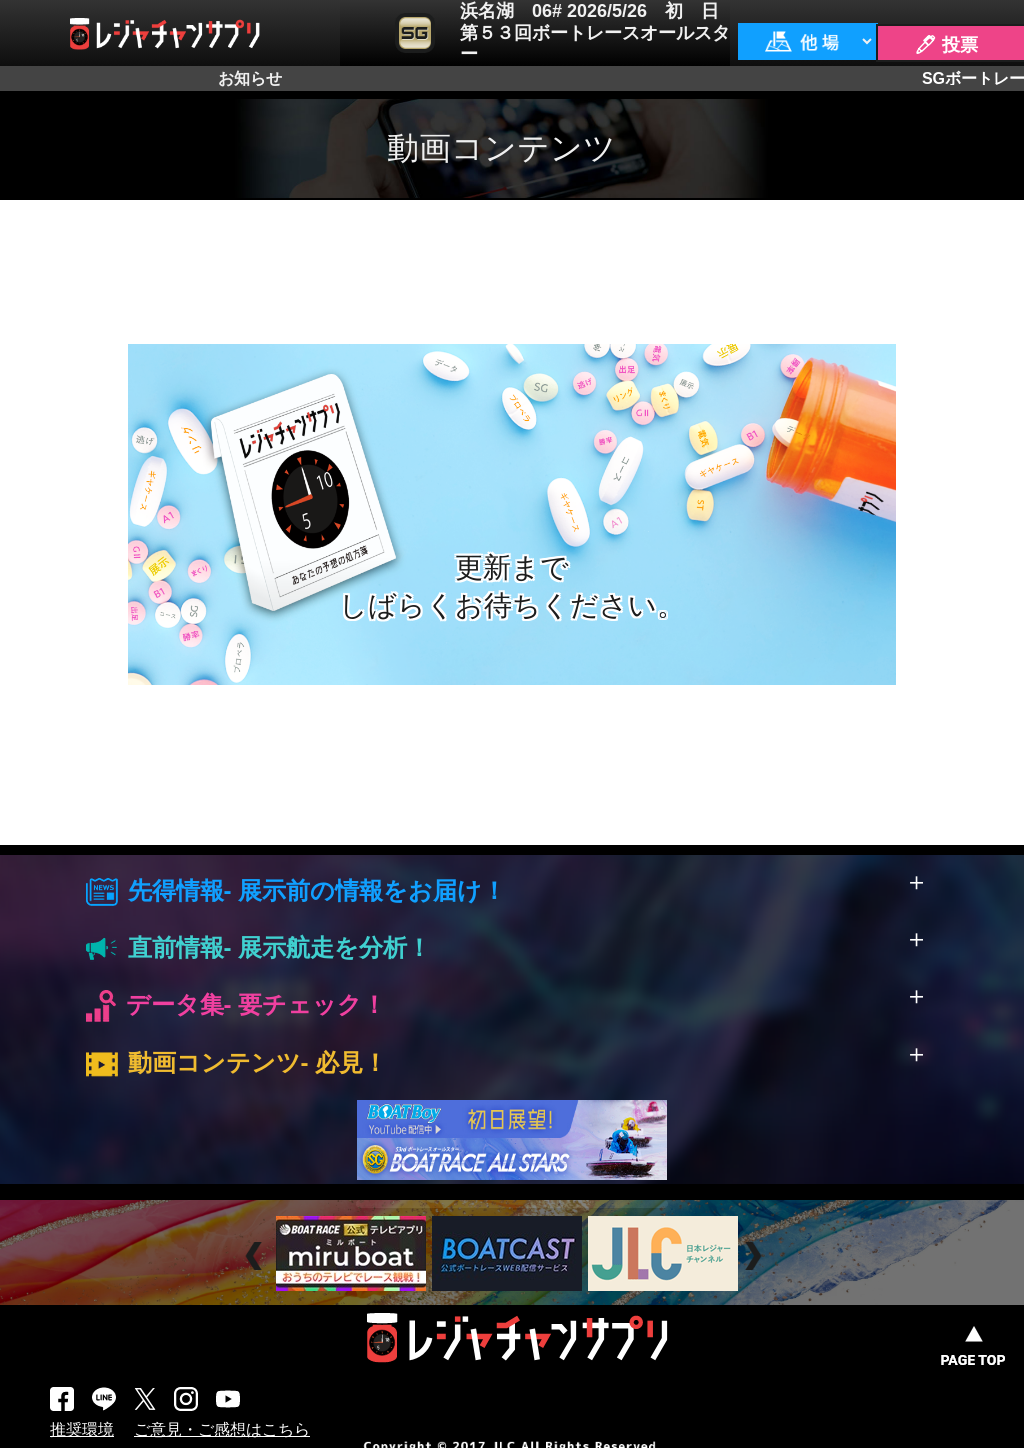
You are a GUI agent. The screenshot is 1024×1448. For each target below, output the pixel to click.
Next (755, 1256)
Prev (256, 1256)
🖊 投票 (946, 45)
